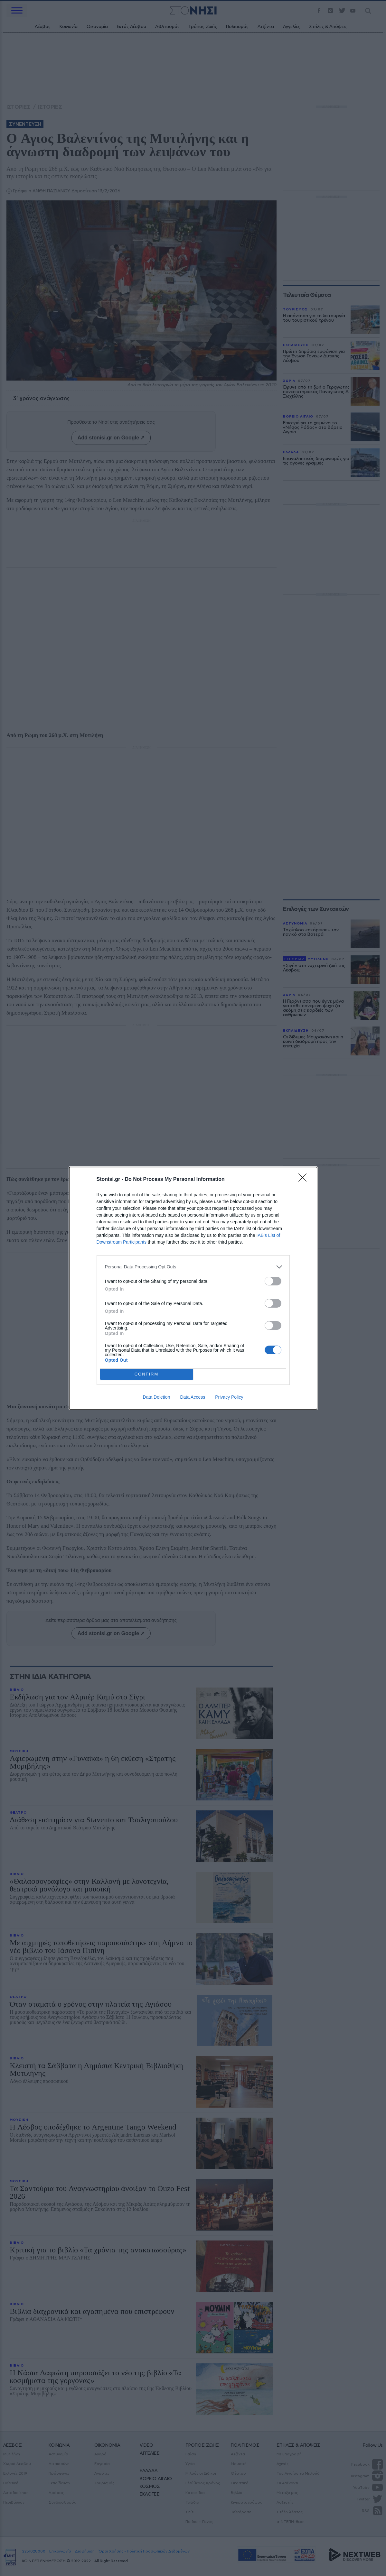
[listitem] (193, 1267)
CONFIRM (147, 1374)
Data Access (192, 1397)
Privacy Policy (229, 1397)
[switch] (273, 1281)
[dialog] (193, 1288)
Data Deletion (156, 1397)
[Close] (304, 1179)
